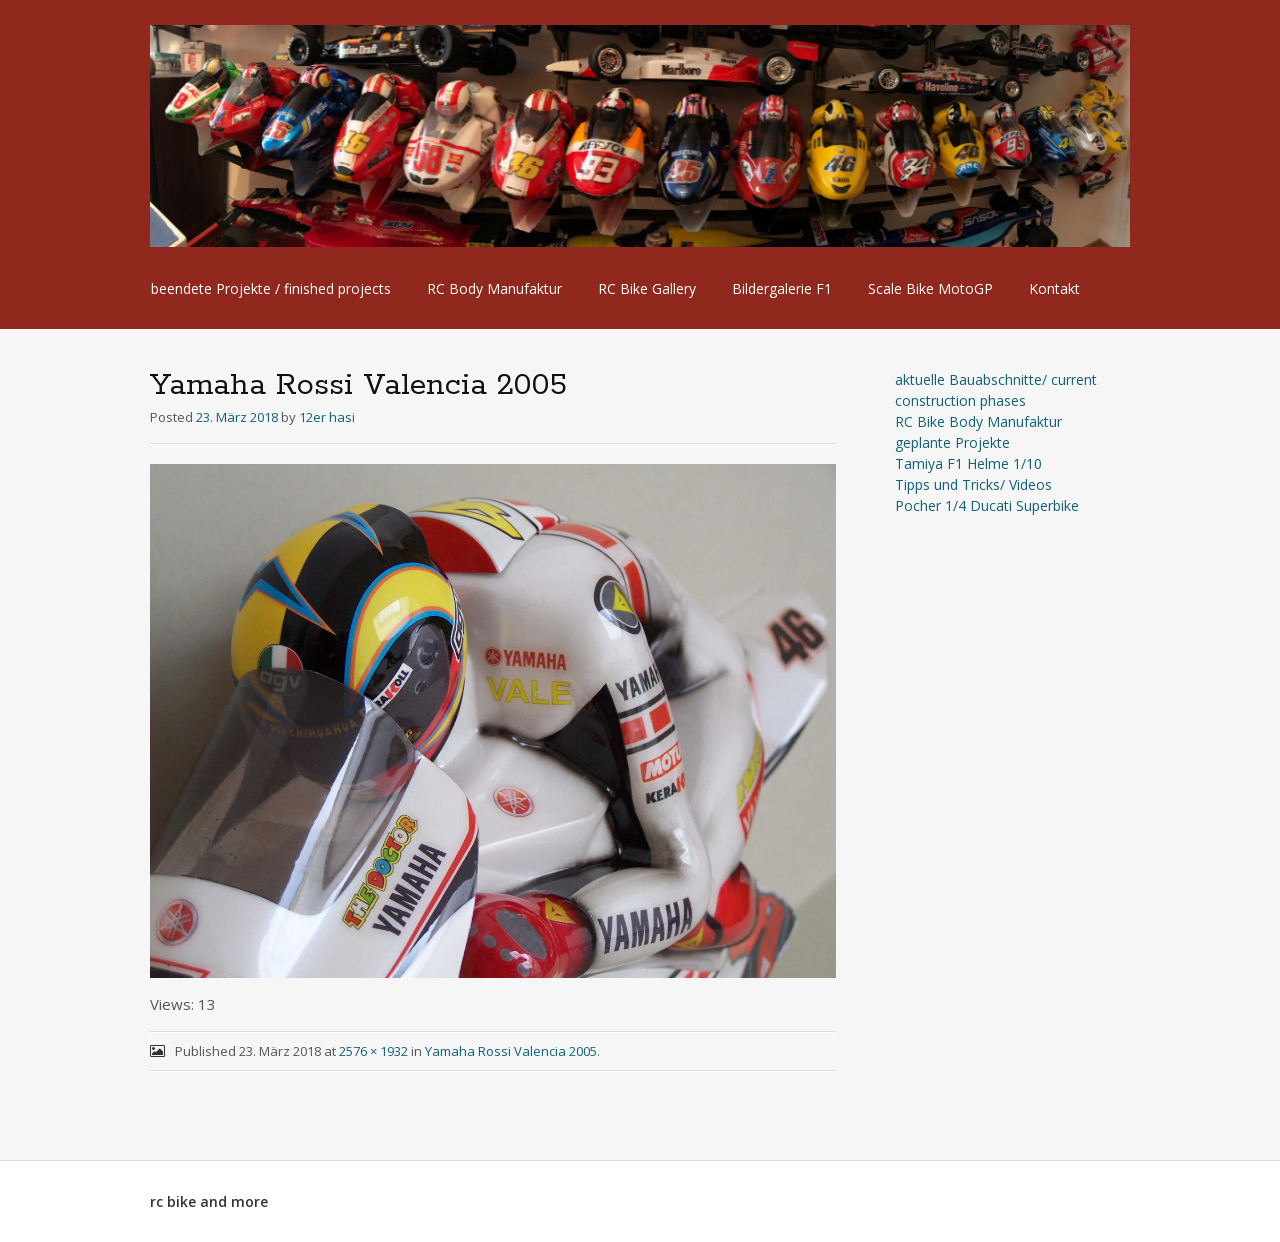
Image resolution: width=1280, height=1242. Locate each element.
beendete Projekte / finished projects (271, 288)
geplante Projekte (952, 442)
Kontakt (1054, 288)
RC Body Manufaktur (494, 288)
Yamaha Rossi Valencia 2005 (511, 1051)
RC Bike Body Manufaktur (978, 421)
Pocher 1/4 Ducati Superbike (987, 505)
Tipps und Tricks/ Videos (973, 484)
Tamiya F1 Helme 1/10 (968, 463)
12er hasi (327, 417)
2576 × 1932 (373, 1051)
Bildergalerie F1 (782, 288)
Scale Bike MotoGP (930, 288)
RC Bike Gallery (647, 288)
